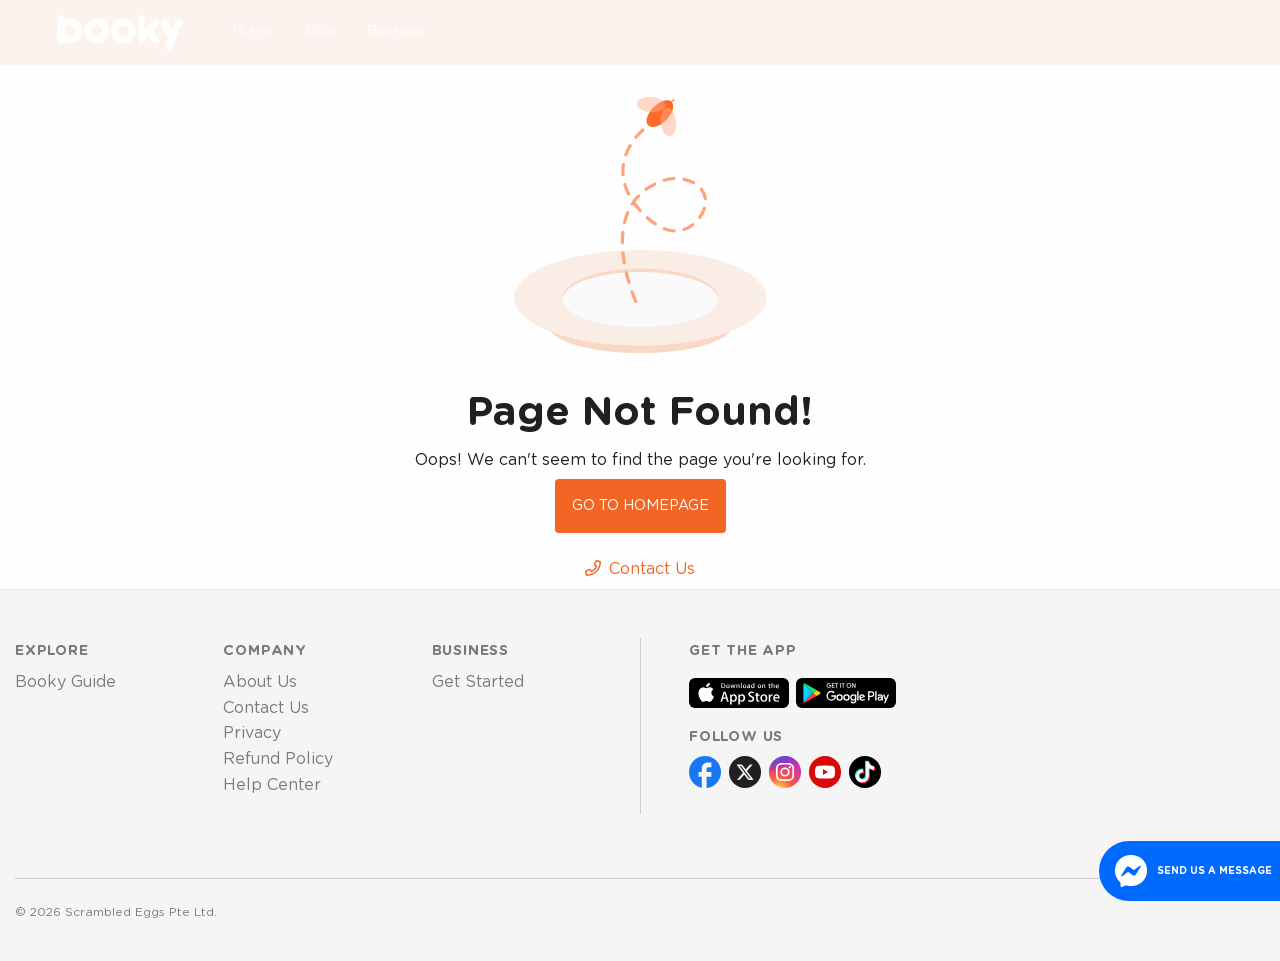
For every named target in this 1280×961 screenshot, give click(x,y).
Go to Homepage (640, 505)
